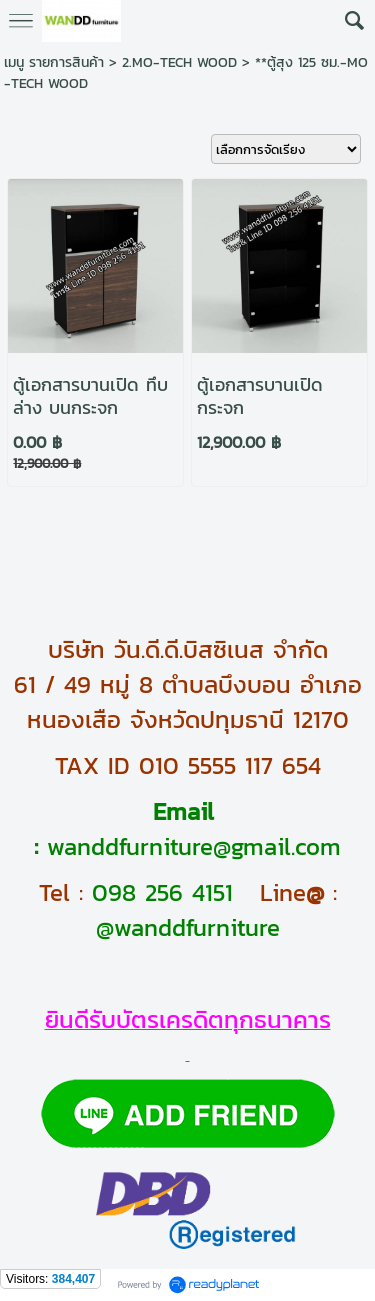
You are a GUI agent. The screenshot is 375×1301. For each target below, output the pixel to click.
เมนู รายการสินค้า (54, 62)
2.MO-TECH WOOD (179, 62)
